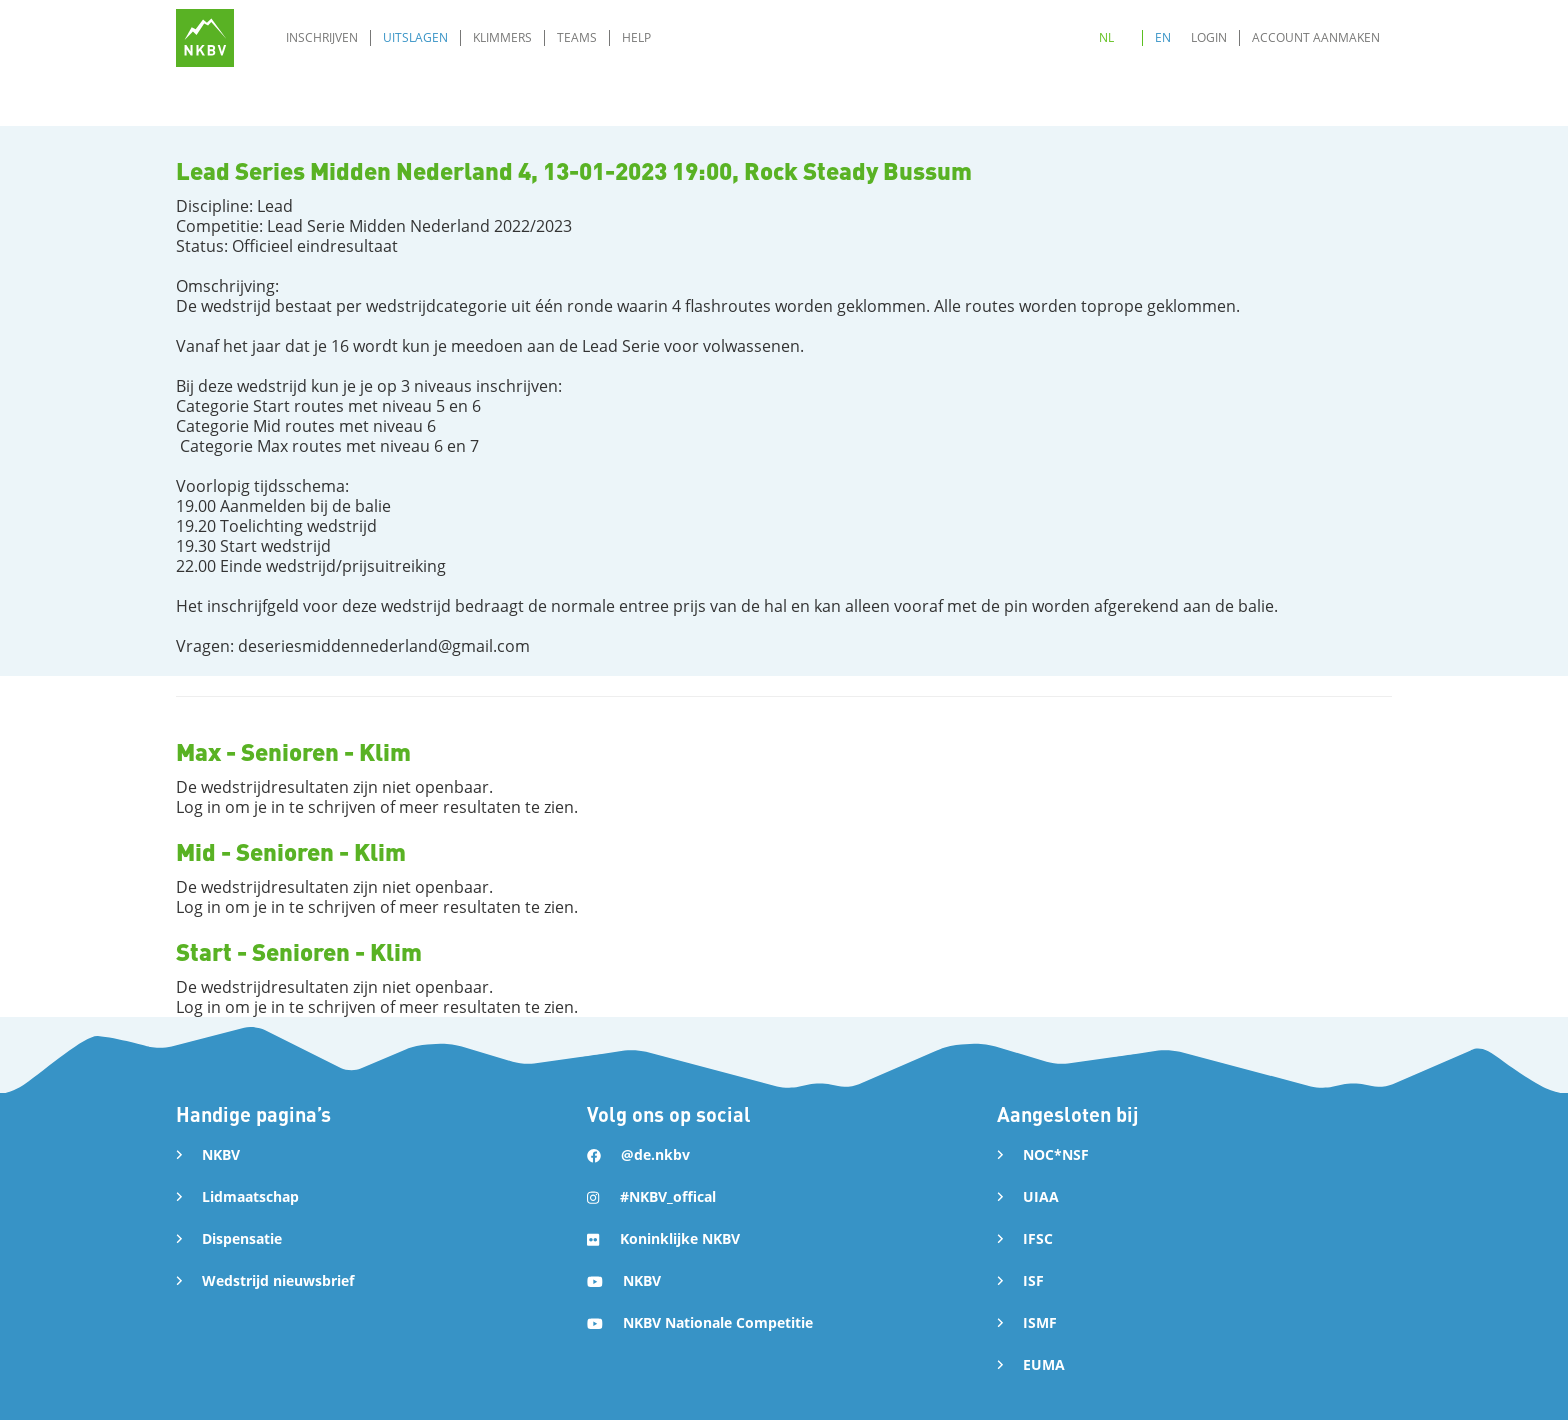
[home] (205, 38)
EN (1163, 37)
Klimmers (502, 37)
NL (1106, 37)
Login (1209, 37)
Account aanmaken (1316, 37)
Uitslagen (415, 37)
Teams (577, 37)
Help (636, 37)
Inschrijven (322, 37)
